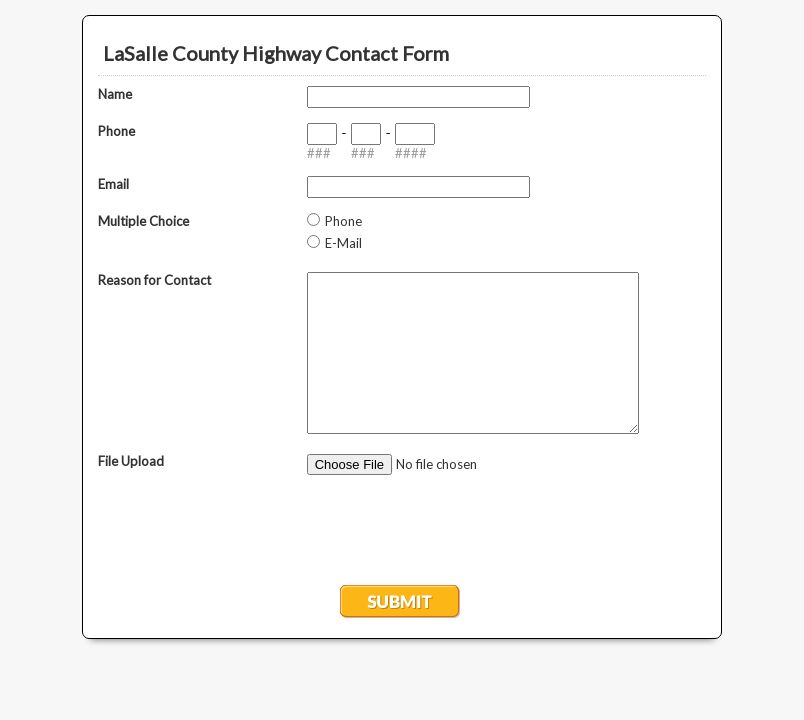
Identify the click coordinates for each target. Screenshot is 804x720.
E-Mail (343, 243)
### (319, 153)
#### (411, 153)
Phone (116, 131)
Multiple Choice (143, 221)
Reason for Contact (154, 280)
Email (113, 184)
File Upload (131, 461)
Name (115, 94)
